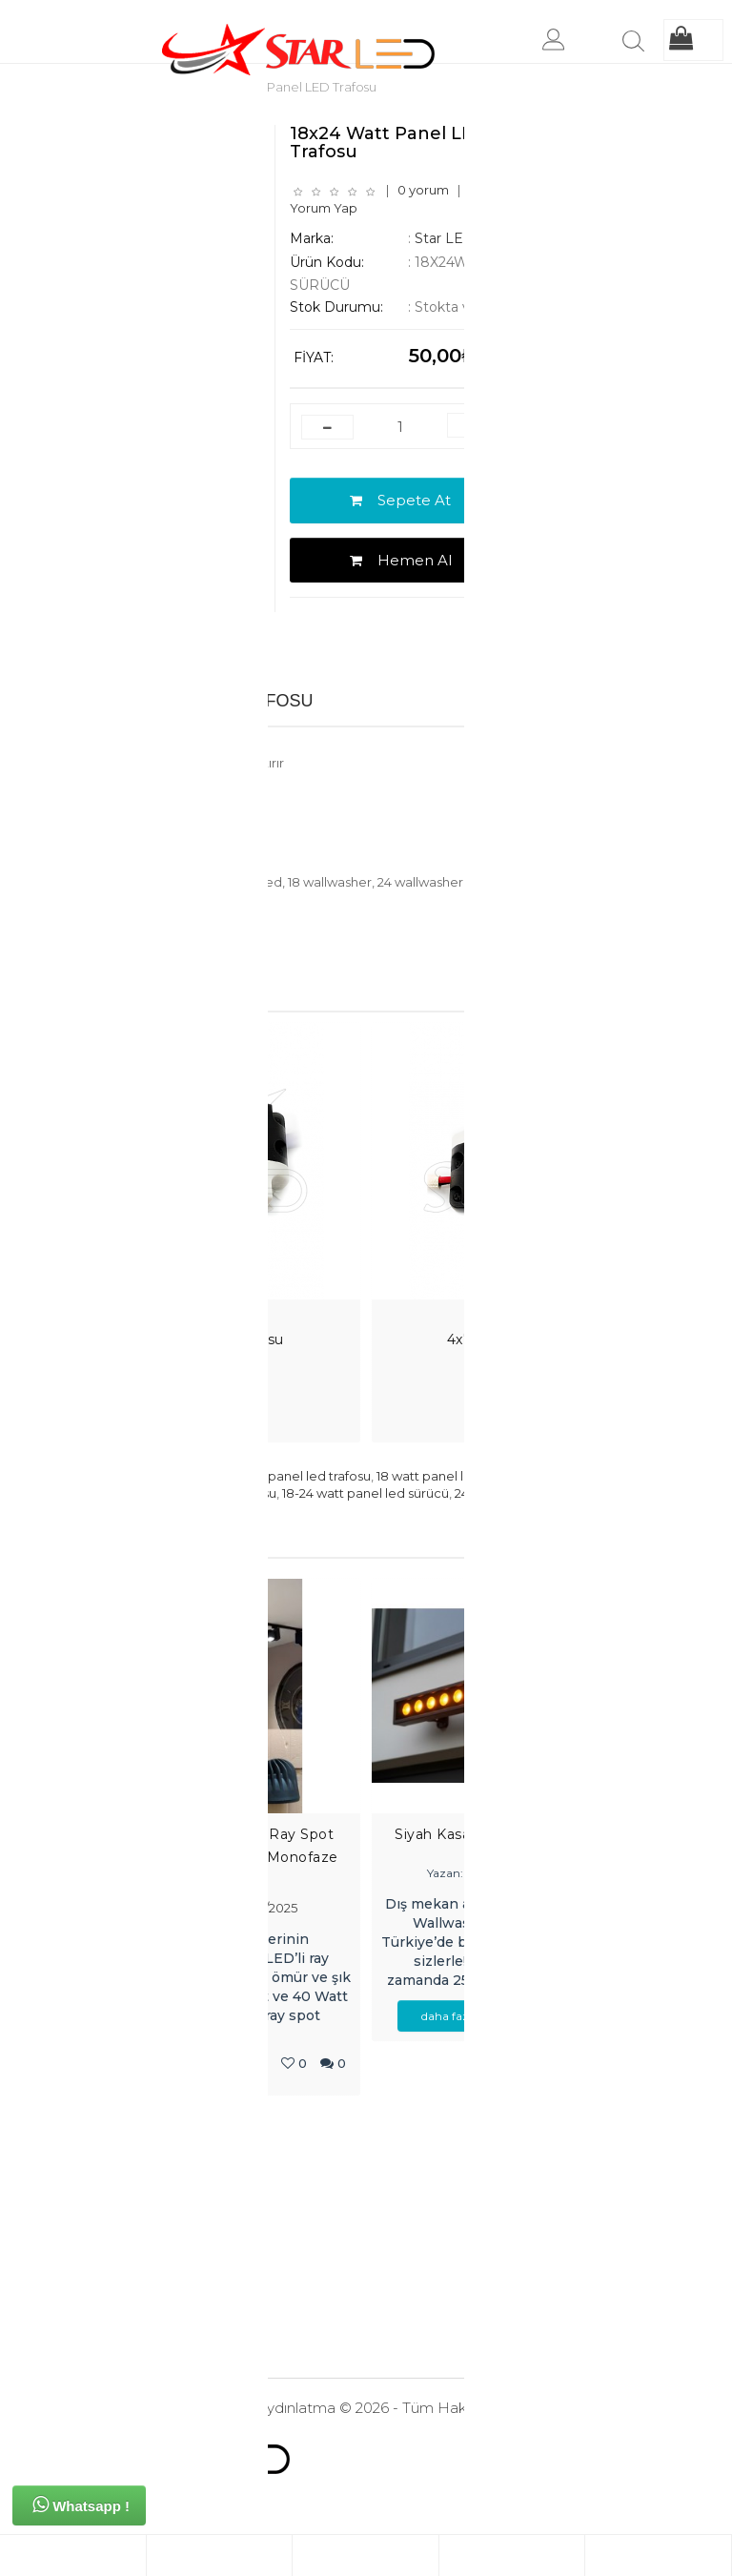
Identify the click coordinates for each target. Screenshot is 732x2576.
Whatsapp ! (81, 2504)
